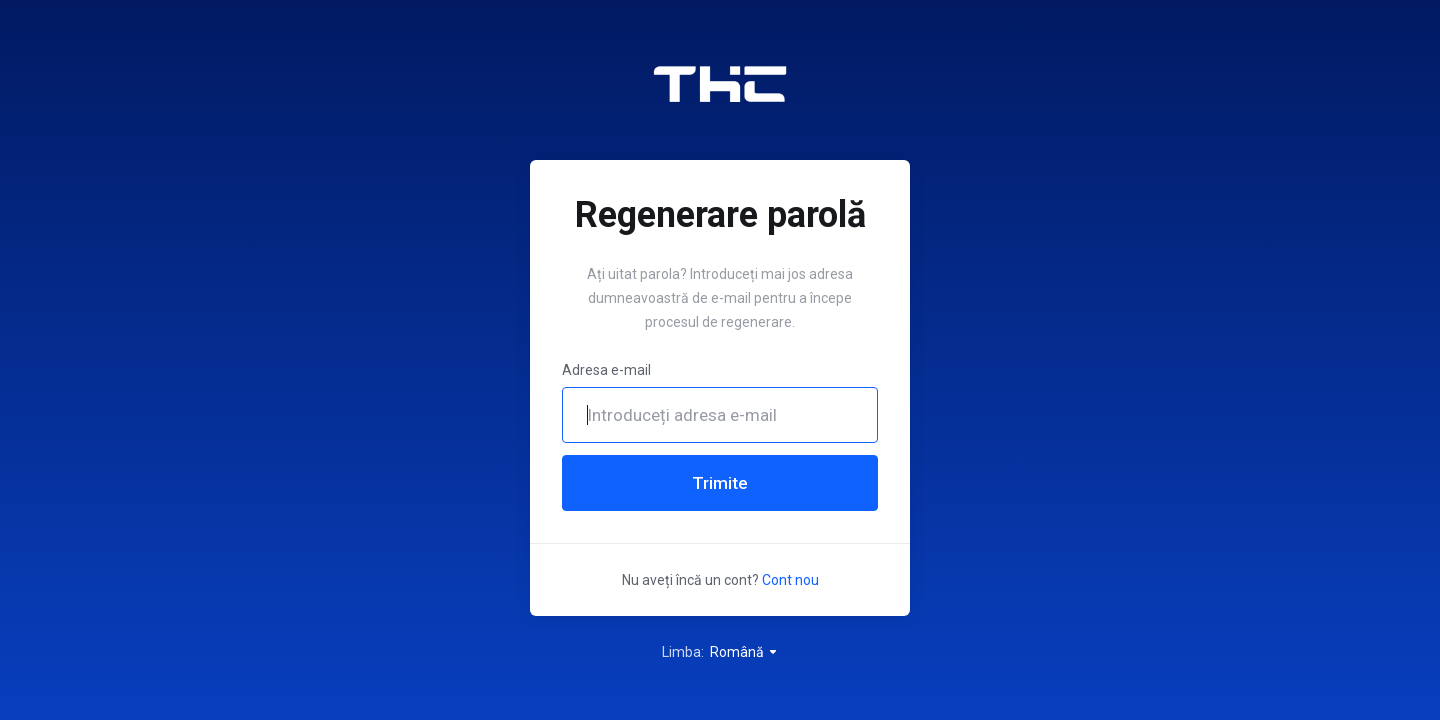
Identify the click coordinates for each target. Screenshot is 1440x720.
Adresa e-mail (606, 370)
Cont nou (790, 580)
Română (744, 652)
